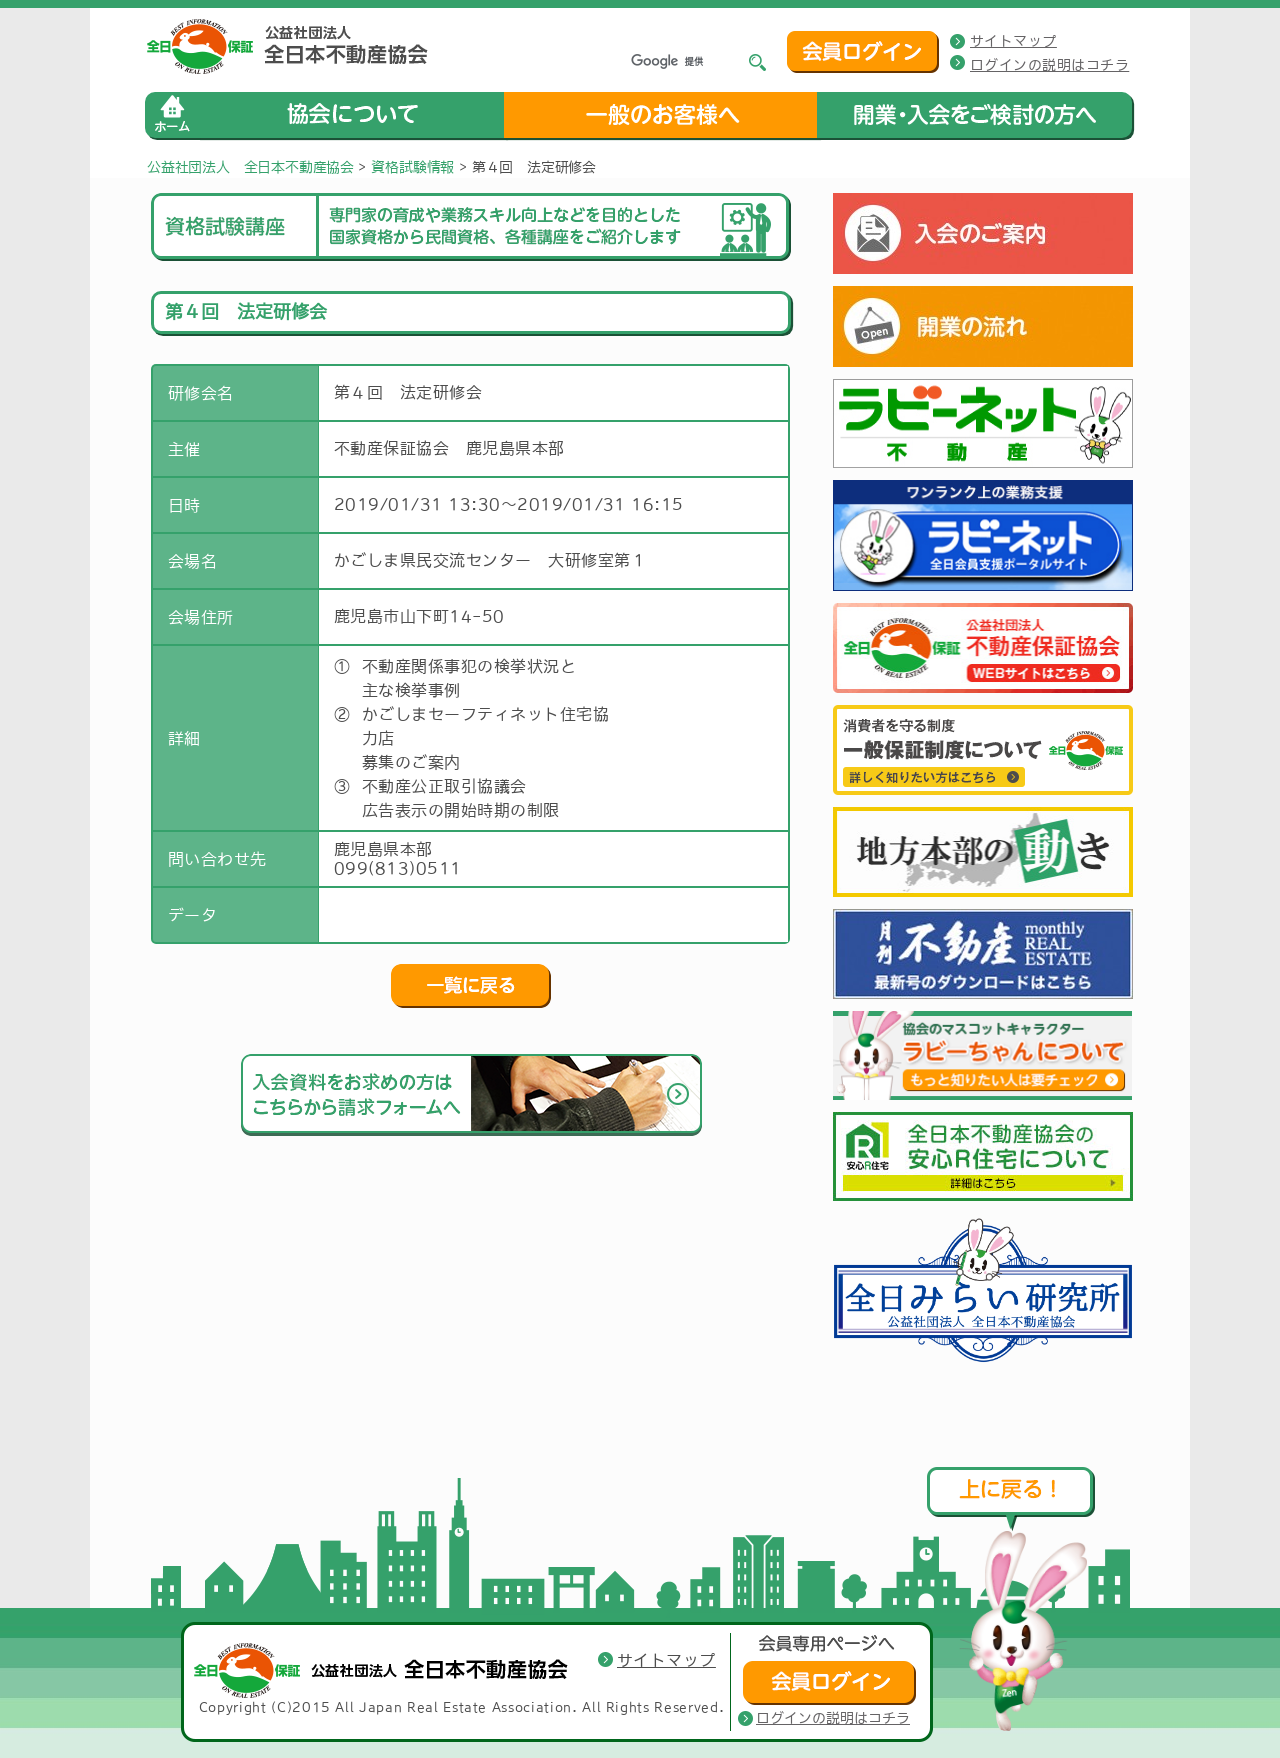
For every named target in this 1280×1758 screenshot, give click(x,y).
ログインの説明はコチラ (1049, 65)
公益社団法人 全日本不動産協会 (250, 167)
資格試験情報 (412, 167)
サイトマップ (1013, 41)
